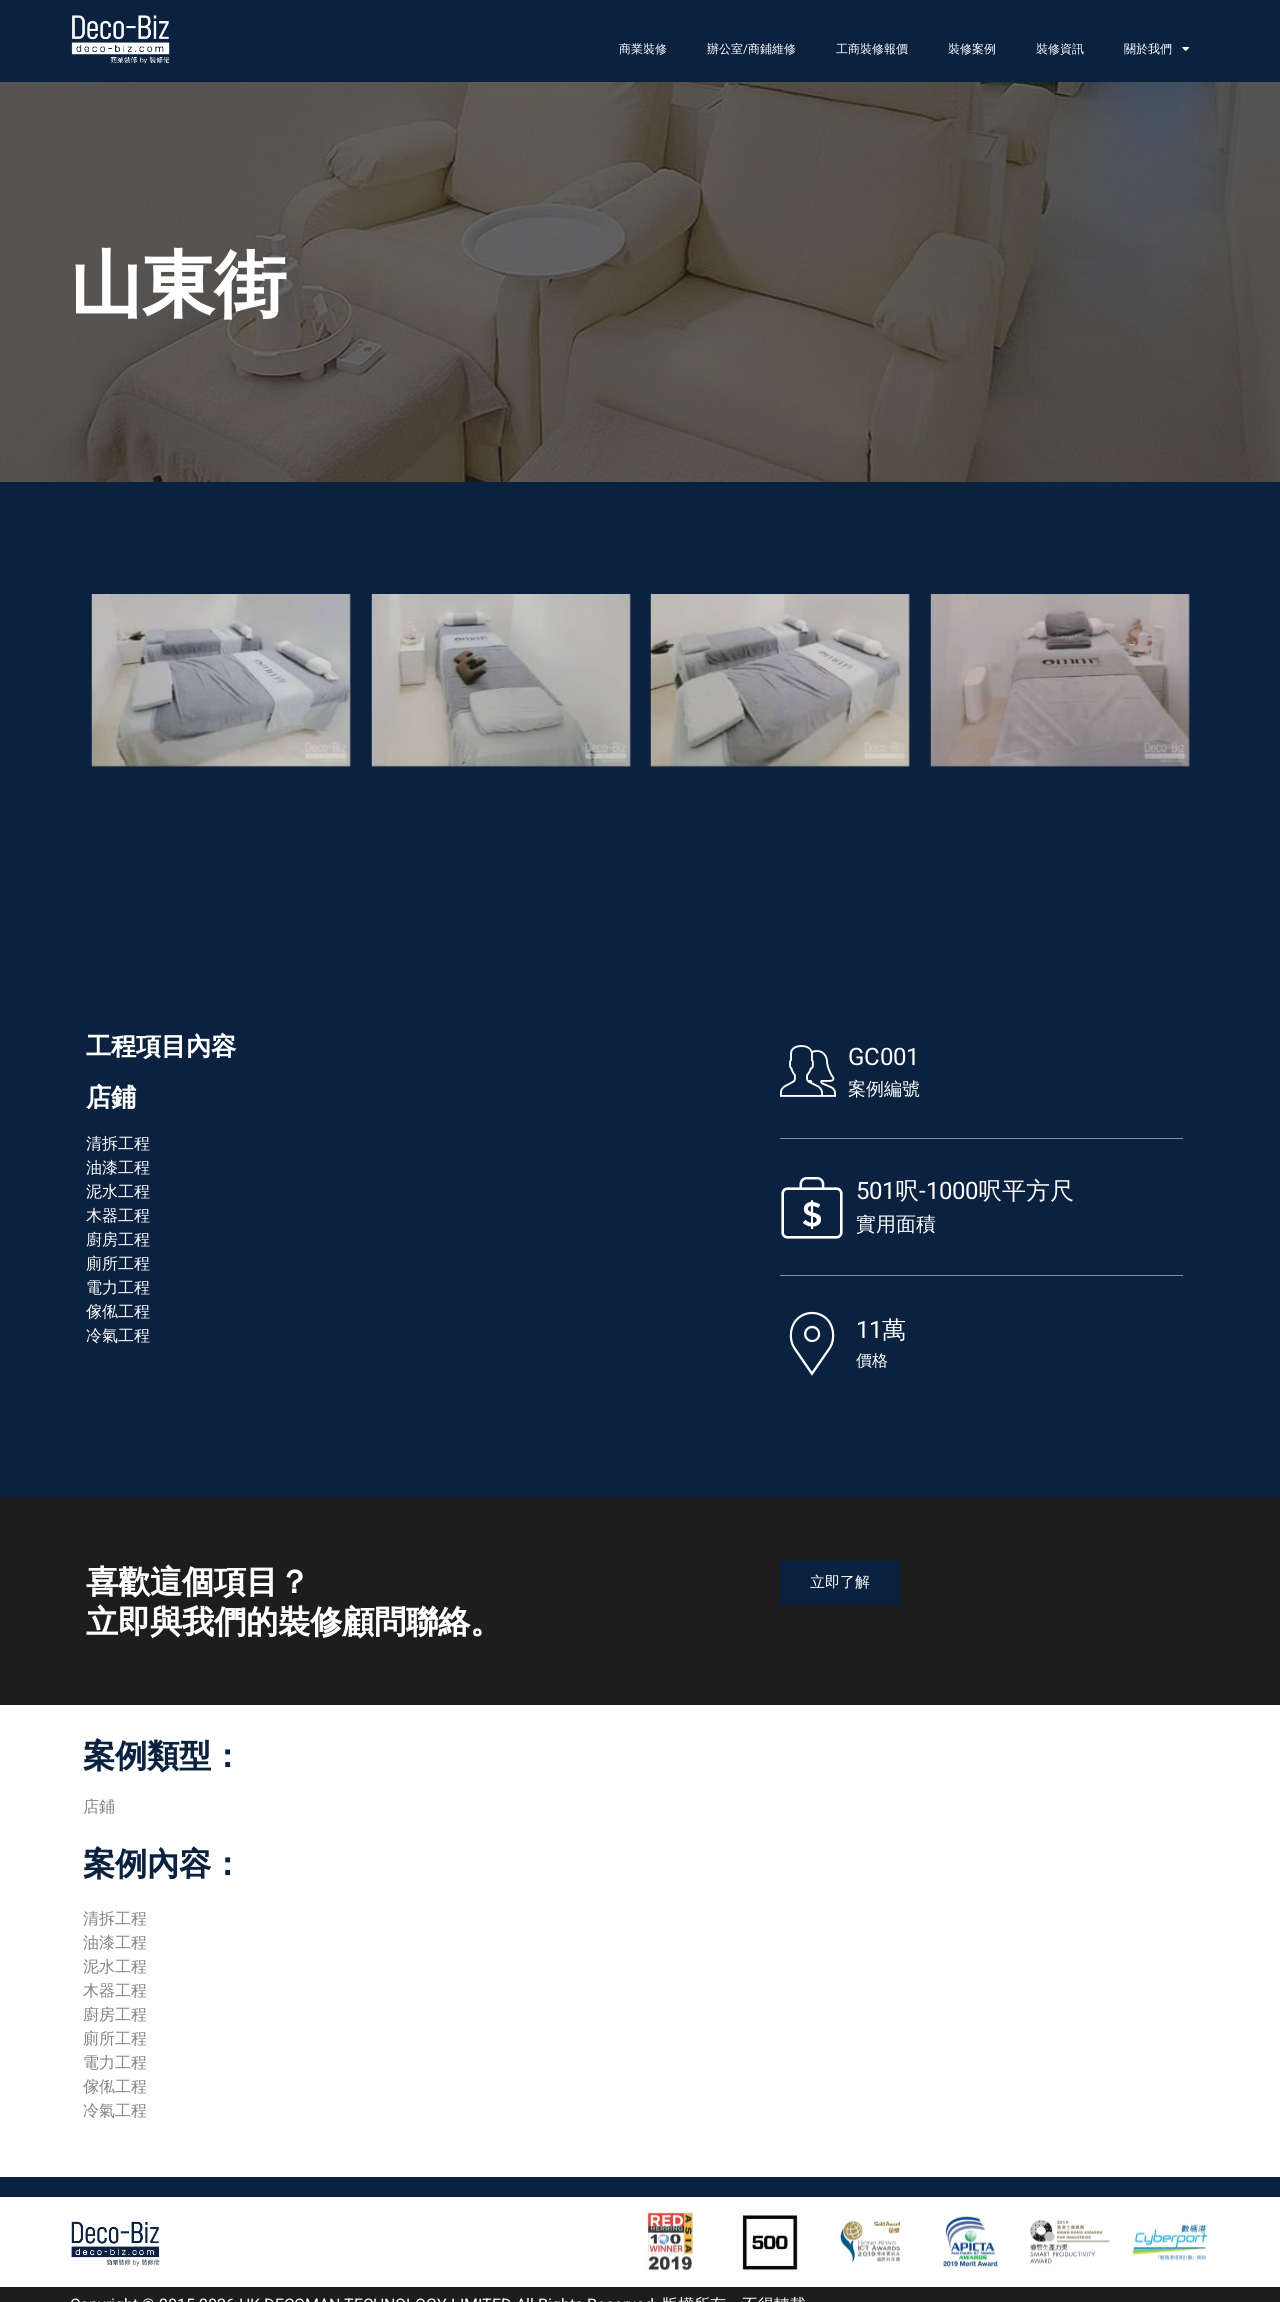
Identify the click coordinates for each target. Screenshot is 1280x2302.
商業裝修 (643, 49)
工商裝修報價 (872, 49)
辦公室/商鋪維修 (751, 49)
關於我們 (1157, 49)
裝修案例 (972, 49)
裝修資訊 (1060, 49)
